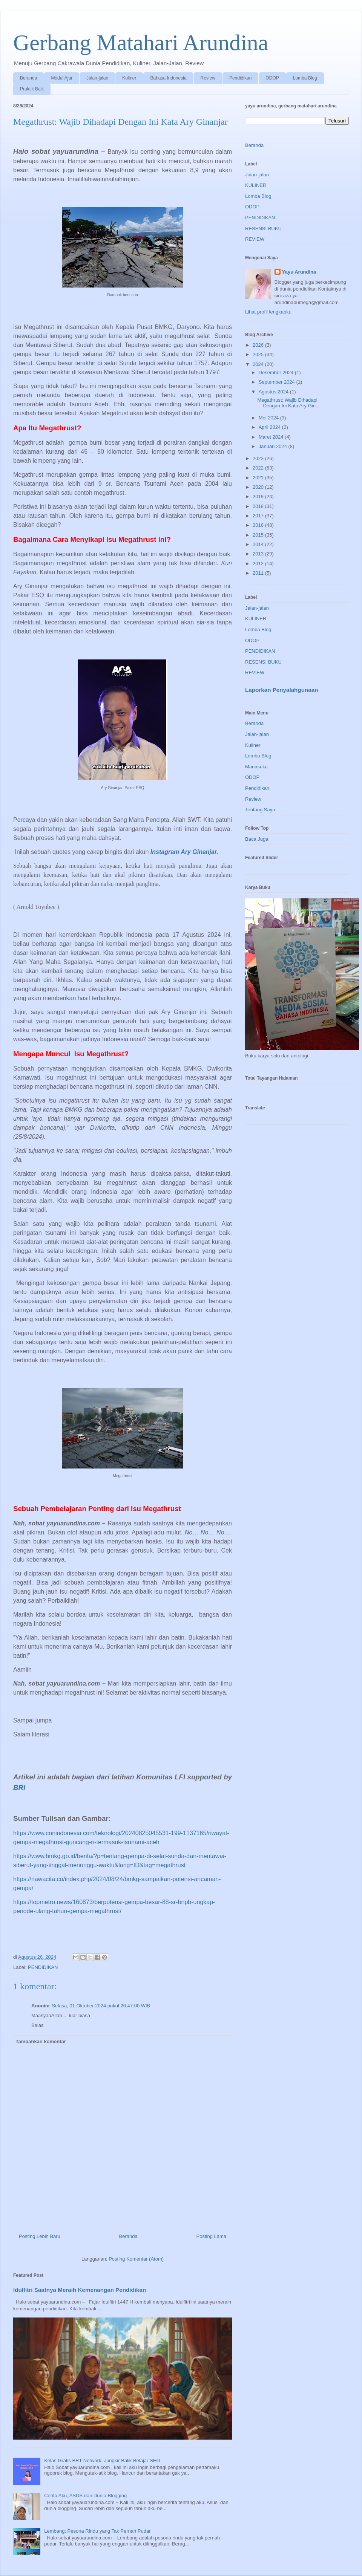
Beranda (28, 78)
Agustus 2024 (274, 392)
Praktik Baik (32, 89)
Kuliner (129, 78)
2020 (259, 487)
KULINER (255, 185)
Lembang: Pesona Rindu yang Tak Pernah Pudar (97, 2531)
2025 (259, 354)
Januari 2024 (273, 446)
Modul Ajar (61, 78)
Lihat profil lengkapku (268, 312)
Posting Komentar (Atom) (136, 2259)
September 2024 (277, 382)
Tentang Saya (260, 809)
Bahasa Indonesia (168, 78)
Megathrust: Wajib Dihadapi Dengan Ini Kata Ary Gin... (288, 403)
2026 (259, 345)
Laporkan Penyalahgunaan (281, 690)
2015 (259, 535)
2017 (259, 516)
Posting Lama (211, 2236)
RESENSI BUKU (263, 228)
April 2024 (270, 427)
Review (208, 78)
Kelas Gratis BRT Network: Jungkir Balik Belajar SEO (102, 2460)
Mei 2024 (269, 418)
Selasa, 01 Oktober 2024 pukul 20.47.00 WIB (101, 2005)
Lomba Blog (305, 78)
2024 (259, 364)
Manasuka (256, 766)
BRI (19, 1787)
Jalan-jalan (97, 78)
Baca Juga (256, 839)
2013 (259, 554)
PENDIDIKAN (43, 1967)
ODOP (272, 78)
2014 (259, 544)
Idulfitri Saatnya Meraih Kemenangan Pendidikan (79, 2290)
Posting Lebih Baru (39, 2236)
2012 (259, 563)
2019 (259, 496)
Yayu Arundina (299, 272)
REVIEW (254, 239)
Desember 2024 (277, 372)
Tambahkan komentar (41, 2041)
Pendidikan (240, 78)
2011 (259, 573)
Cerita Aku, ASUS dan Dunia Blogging (85, 2495)
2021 (259, 477)
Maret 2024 (272, 437)
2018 (259, 506)
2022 (259, 468)
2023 (259, 458)
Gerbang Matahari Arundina (140, 42)
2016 (259, 525)
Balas (37, 2025)
